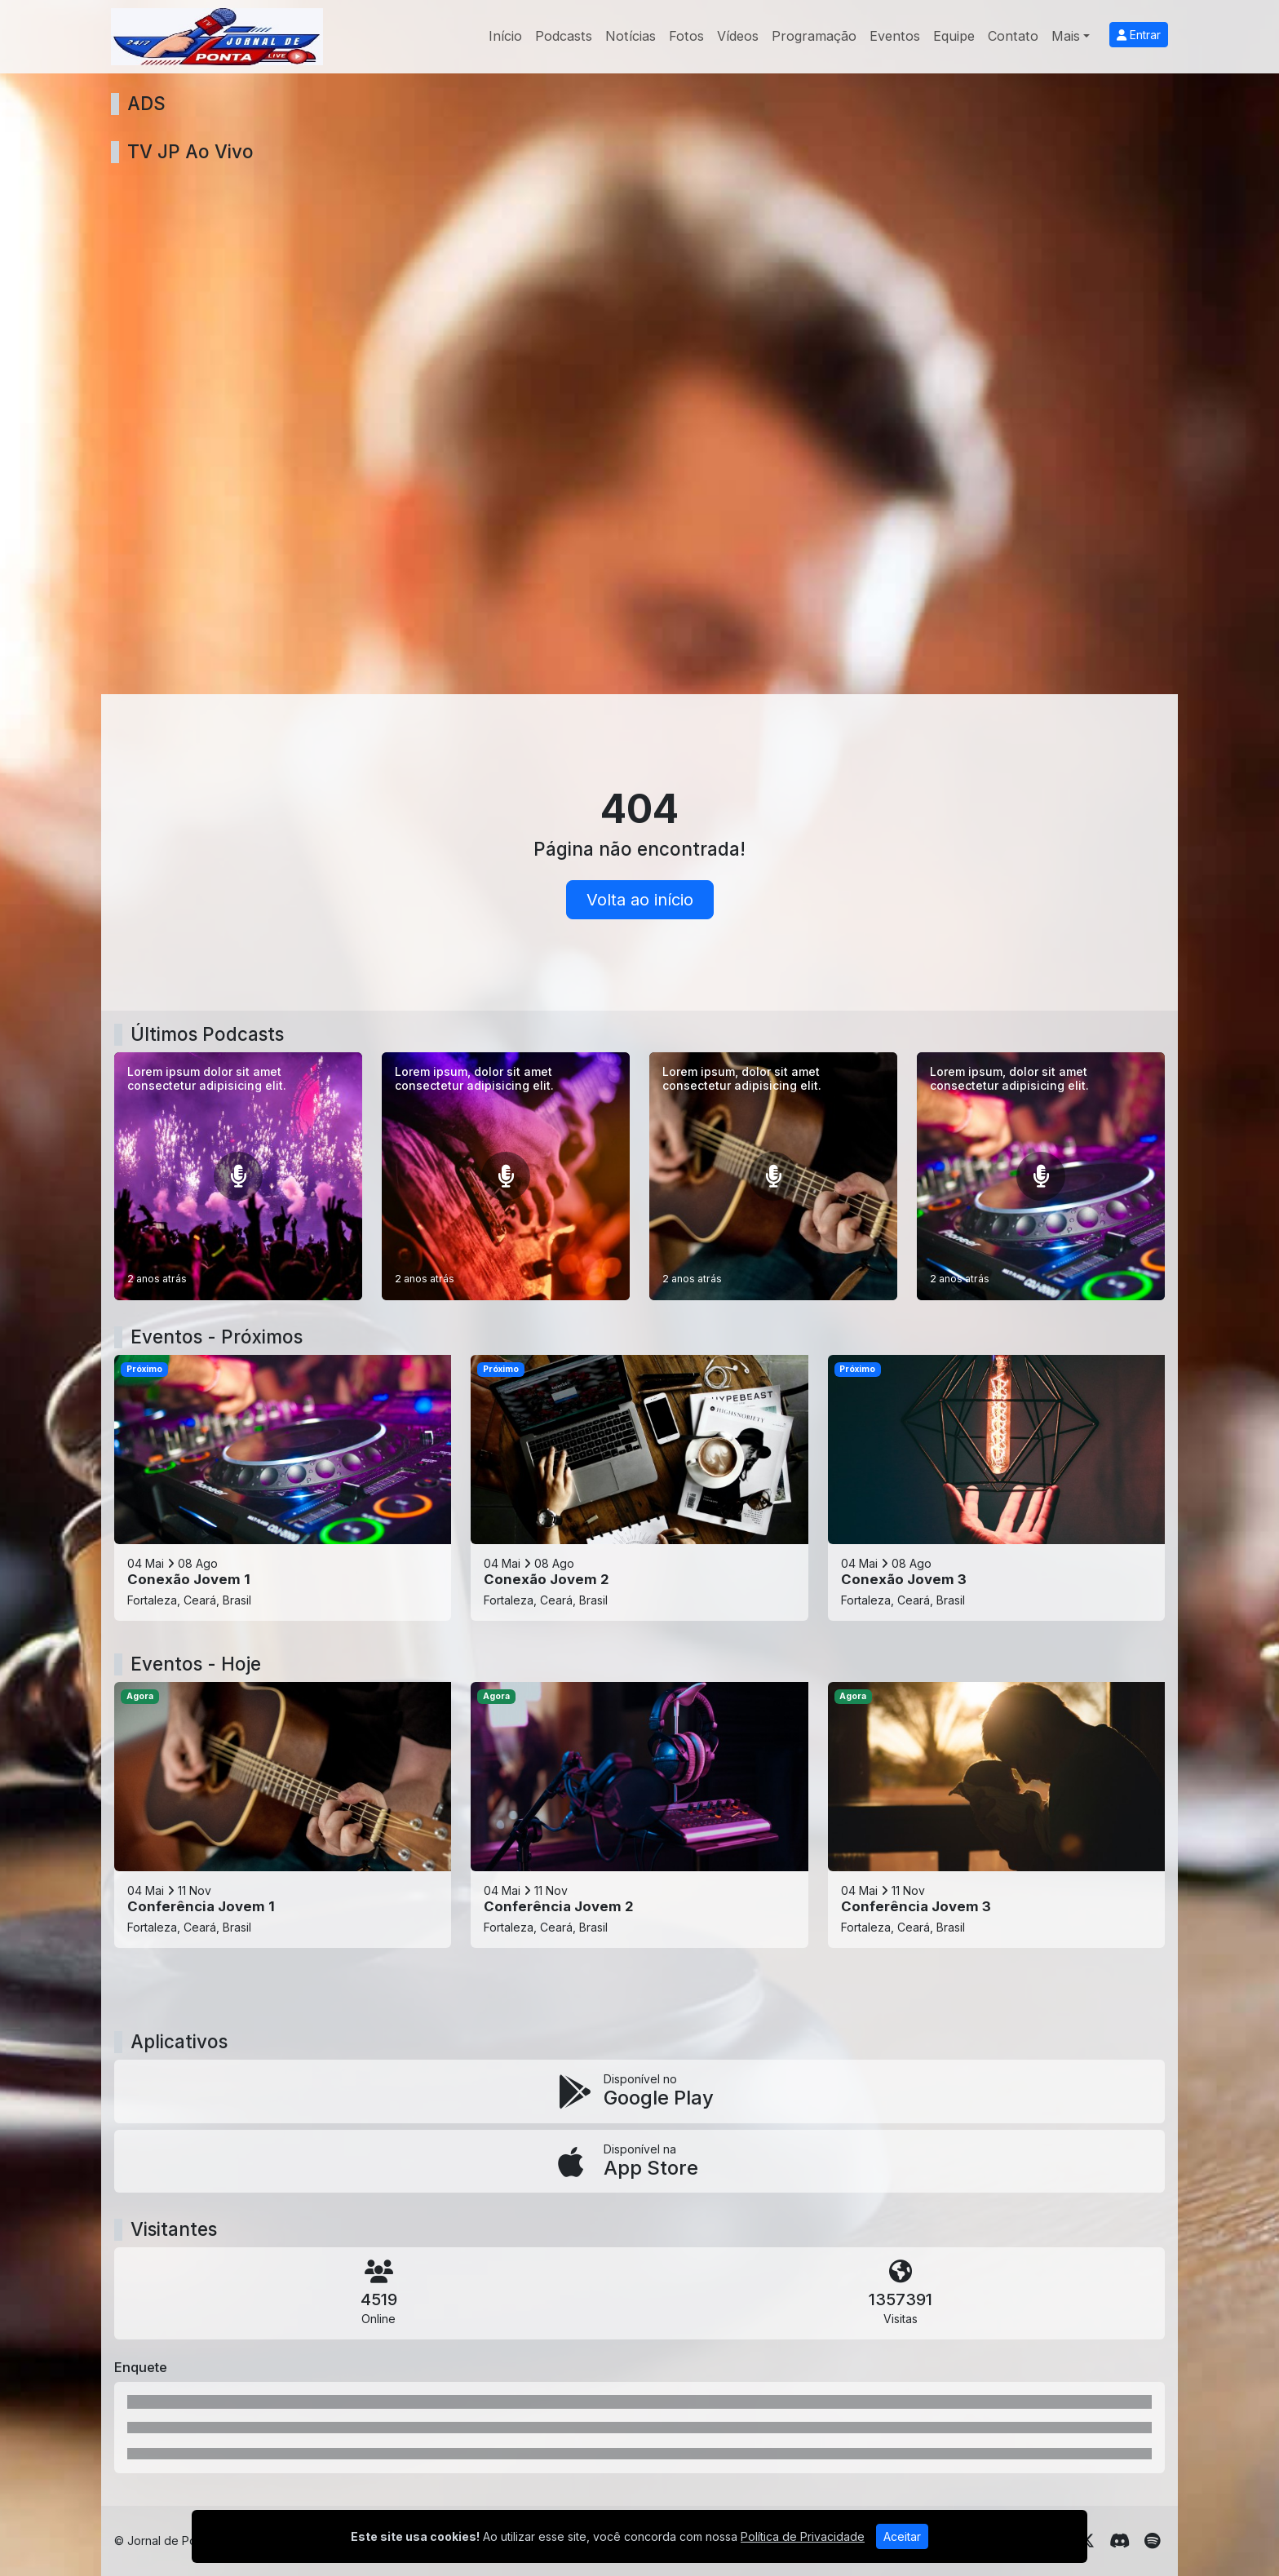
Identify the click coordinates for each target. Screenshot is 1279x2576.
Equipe (954, 36)
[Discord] (1119, 2541)
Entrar (1139, 35)
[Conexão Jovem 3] (996, 1488)
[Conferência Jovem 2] (639, 1815)
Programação (814, 36)
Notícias (630, 36)
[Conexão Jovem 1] (282, 1488)
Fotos (686, 36)
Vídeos (738, 36)
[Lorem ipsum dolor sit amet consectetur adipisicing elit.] (238, 1176)
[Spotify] (1152, 2541)
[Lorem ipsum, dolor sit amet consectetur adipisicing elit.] (506, 1176)
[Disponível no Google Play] (639, 2091)
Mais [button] (1065, 36)
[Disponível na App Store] (639, 2161)
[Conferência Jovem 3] (996, 1815)
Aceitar (902, 2536)
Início (505, 36)
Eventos (895, 36)
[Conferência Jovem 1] (282, 1815)
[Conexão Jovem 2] (639, 1488)
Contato (1013, 36)
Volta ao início (639, 900)
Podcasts (563, 36)
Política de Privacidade (803, 2536)
